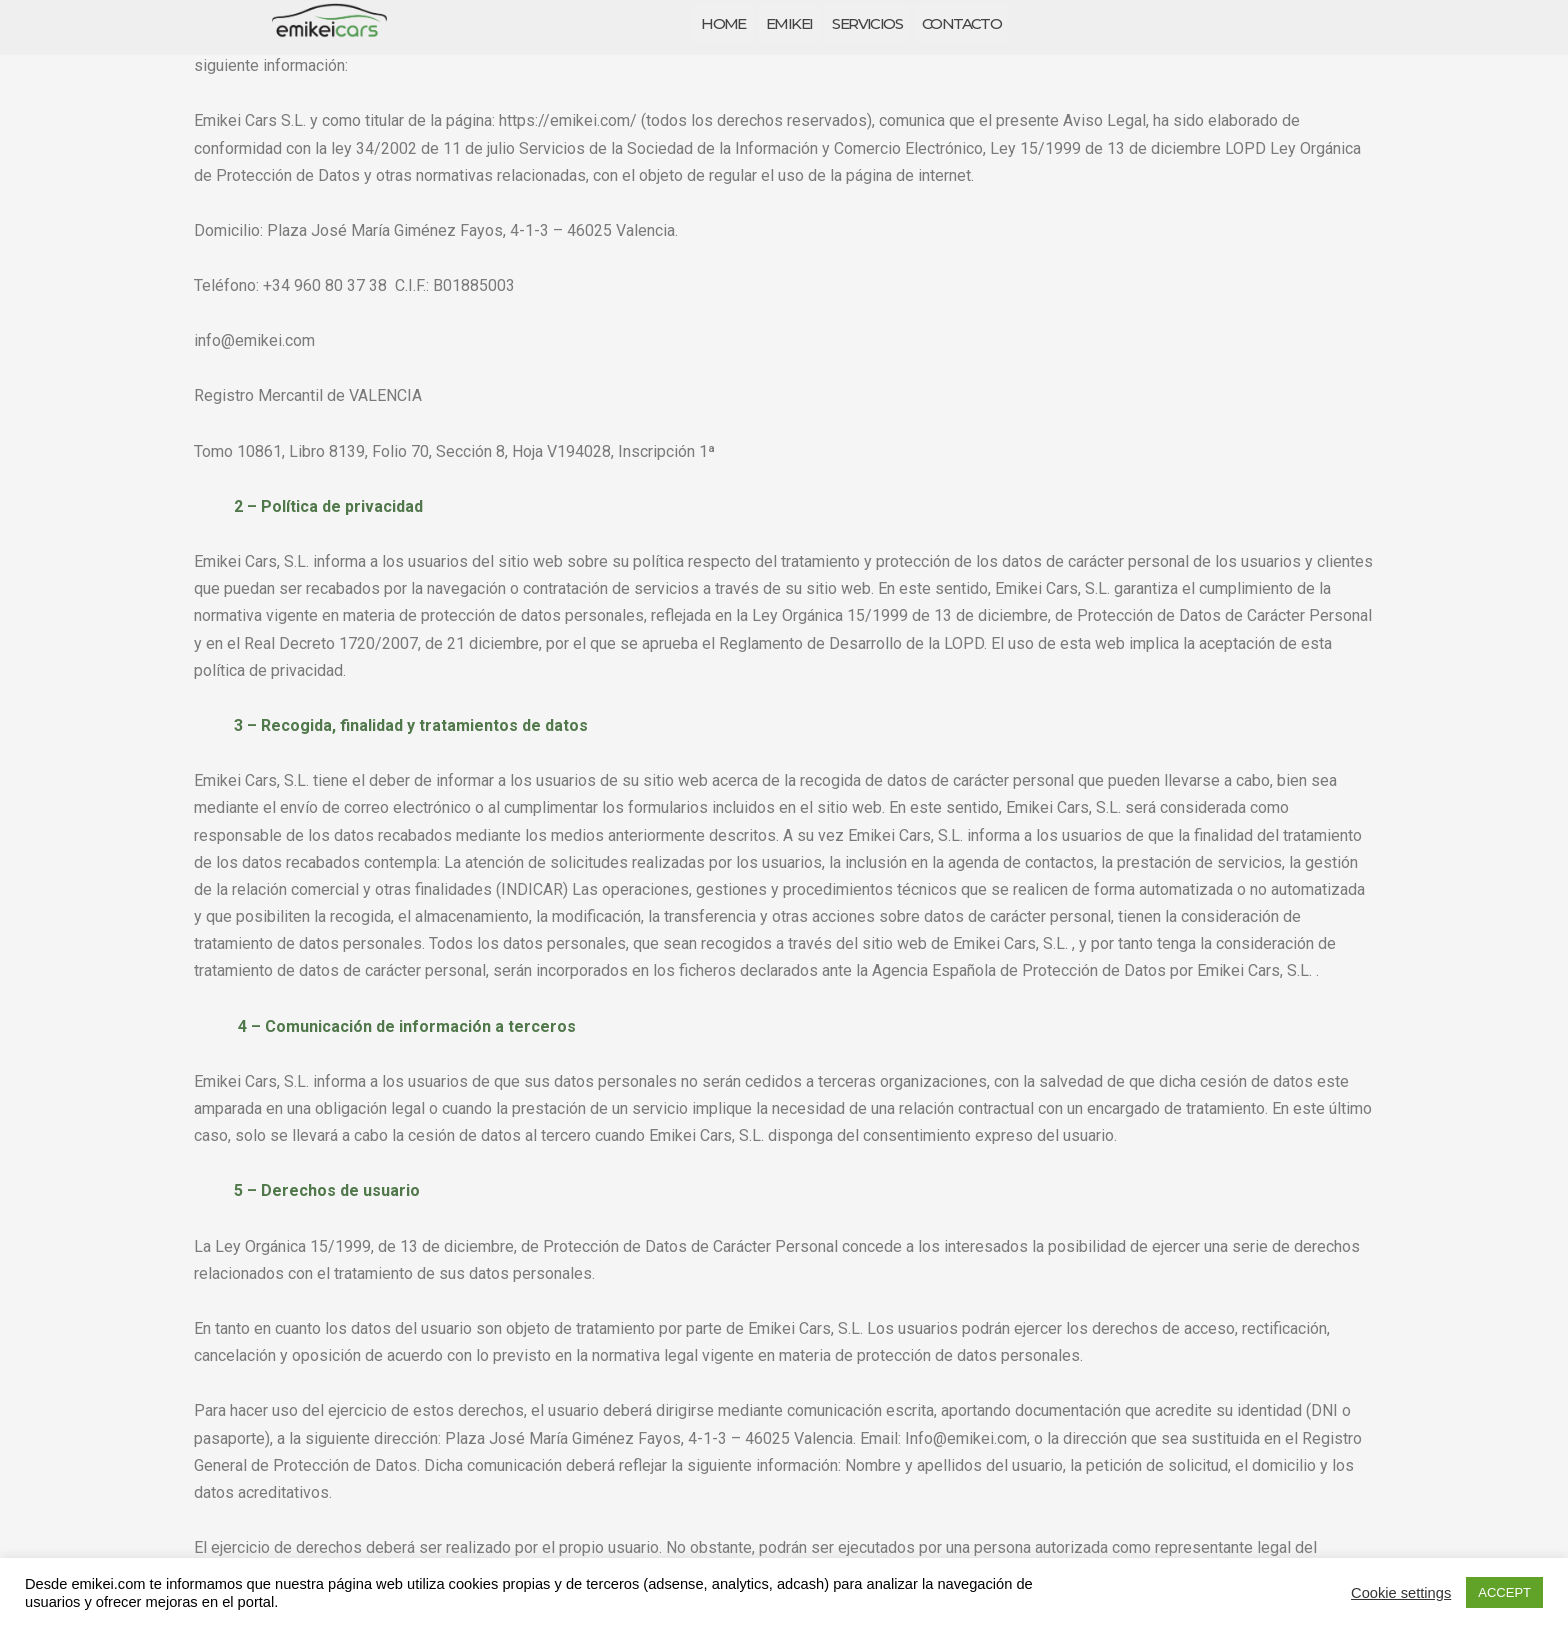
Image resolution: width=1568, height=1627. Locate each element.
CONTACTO (961, 23)
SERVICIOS (867, 23)
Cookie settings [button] (1401, 1593)
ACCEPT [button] (1504, 1592)
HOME (723, 23)
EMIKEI (789, 23)
